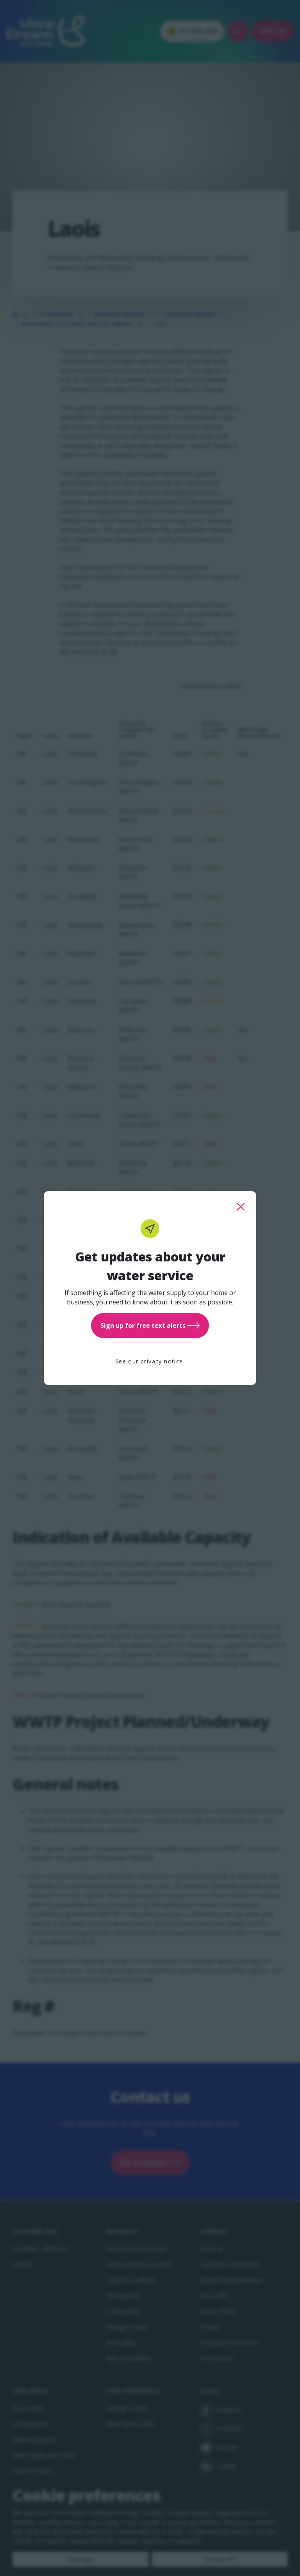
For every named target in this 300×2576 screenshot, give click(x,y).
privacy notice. (163, 1361)
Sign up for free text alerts (150, 1325)
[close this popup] (240, 1206)
